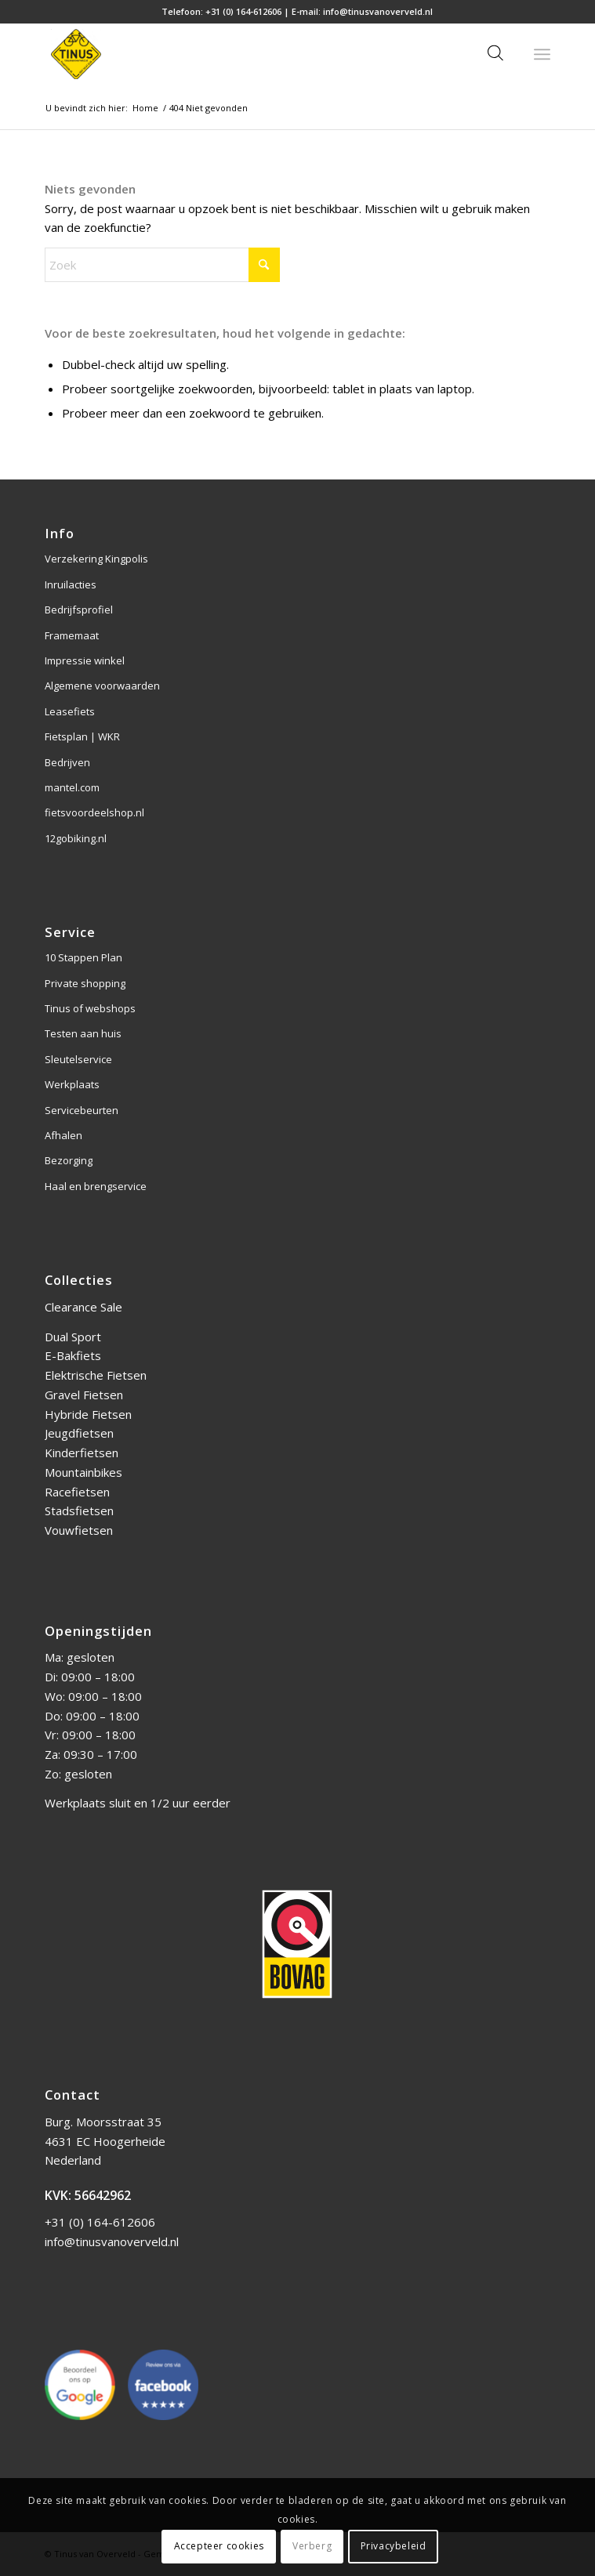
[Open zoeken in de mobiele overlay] (495, 54)
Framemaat (72, 635)
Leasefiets (70, 711)
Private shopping (85, 983)
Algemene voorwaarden (102, 685)
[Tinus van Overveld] (247, 54)
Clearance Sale (83, 1307)
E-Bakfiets (73, 1355)
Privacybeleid (393, 2545)
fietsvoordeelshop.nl (94, 812)
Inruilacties (70, 584)
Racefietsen (77, 1492)
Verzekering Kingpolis (96, 559)
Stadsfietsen (79, 1510)
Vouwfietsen (79, 1530)
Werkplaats (72, 1084)
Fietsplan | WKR (82, 736)
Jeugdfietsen (79, 1433)
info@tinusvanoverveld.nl (378, 11)
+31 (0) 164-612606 (243, 11)
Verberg (312, 2545)
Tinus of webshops (90, 1008)
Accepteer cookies (219, 2545)
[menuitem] (542, 54)
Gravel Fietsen (84, 1394)
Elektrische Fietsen (96, 1375)
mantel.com (72, 787)
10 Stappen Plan (83, 957)
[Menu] (542, 54)
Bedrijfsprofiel (79, 609)
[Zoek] (162, 265)
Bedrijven (67, 762)
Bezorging (69, 1160)
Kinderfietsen (81, 1452)
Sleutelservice (78, 1059)
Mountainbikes (83, 1472)
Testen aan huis (83, 1033)
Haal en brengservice (96, 1186)
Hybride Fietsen (88, 1414)
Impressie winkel (85, 660)
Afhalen (63, 1135)
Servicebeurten (81, 1110)
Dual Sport (73, 1336)
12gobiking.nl (76, 838)
